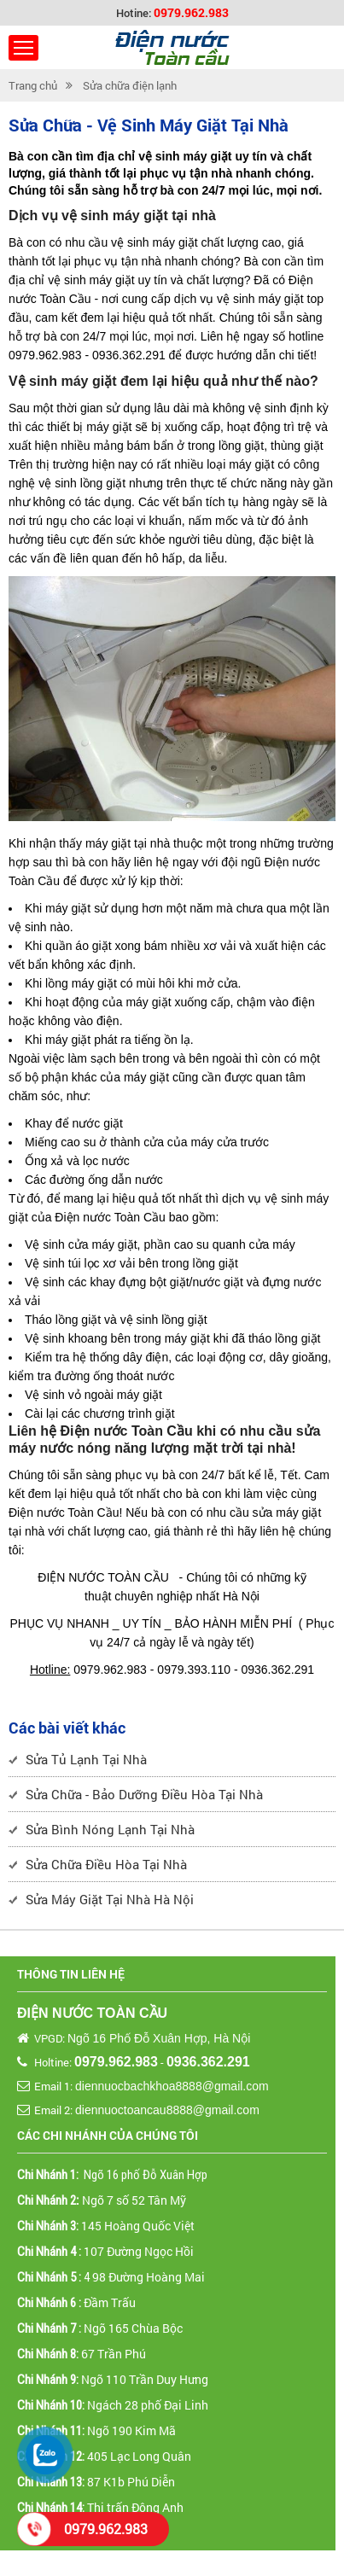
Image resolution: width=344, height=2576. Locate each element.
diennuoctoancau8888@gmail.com (167, 2110)
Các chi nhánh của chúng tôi (107, 2135)
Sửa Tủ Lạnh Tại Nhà (86, 1759)
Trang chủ (33, 85)
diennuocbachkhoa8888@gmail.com (172, 2086)
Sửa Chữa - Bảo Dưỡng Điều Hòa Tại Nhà (144, 1794)
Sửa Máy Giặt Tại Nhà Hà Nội (110, 1899)
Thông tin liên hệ (71, 1974)
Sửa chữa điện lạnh (130, 85)
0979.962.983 (191, 12)
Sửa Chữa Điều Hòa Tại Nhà (106, 1864)
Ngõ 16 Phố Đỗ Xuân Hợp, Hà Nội (158, 2038)
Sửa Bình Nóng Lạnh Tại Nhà (110, 1829)
